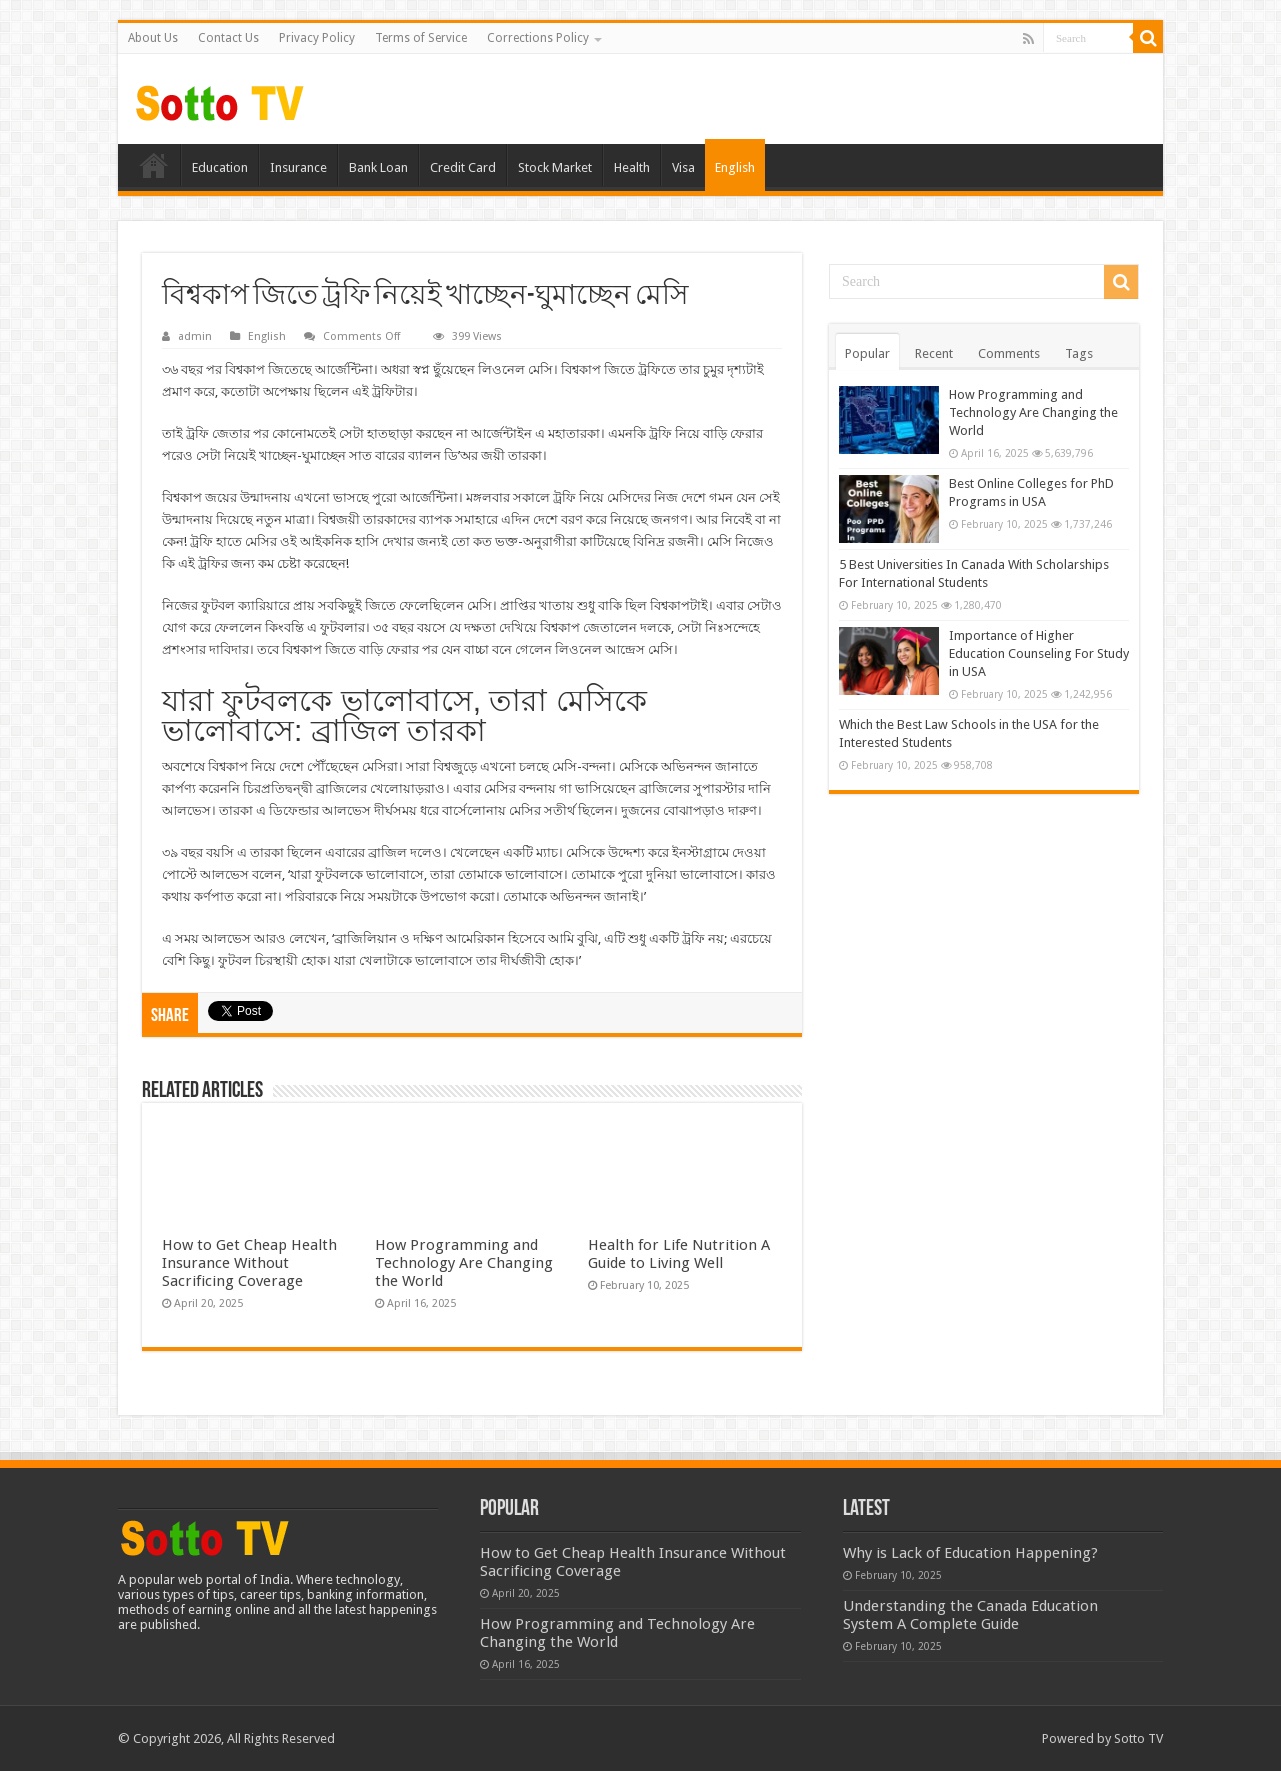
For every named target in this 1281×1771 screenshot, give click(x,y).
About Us (153, 38)
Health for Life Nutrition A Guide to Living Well (679, 1254)
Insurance (298, 167)
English (735, 167)
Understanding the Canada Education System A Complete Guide (970, 1615)
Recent (934, 353)
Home (154, 165)
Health (632, 167)
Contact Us (228, 38)
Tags (1079, 353)
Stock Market (555, 167)
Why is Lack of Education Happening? (970, 1553)
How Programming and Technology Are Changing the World (464, 1263)
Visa (683, 167)
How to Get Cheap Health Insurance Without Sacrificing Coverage (249, 1263)
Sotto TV (1138, 1738)
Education (220, 167)
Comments (1009, 353)
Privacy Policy (317, 38)
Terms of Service (421, 38)
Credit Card (463, 167)
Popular (867, 353)
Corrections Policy (538, 38)
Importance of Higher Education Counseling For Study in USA (1039, 653)
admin (195, 336)
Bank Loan (378, 167)
